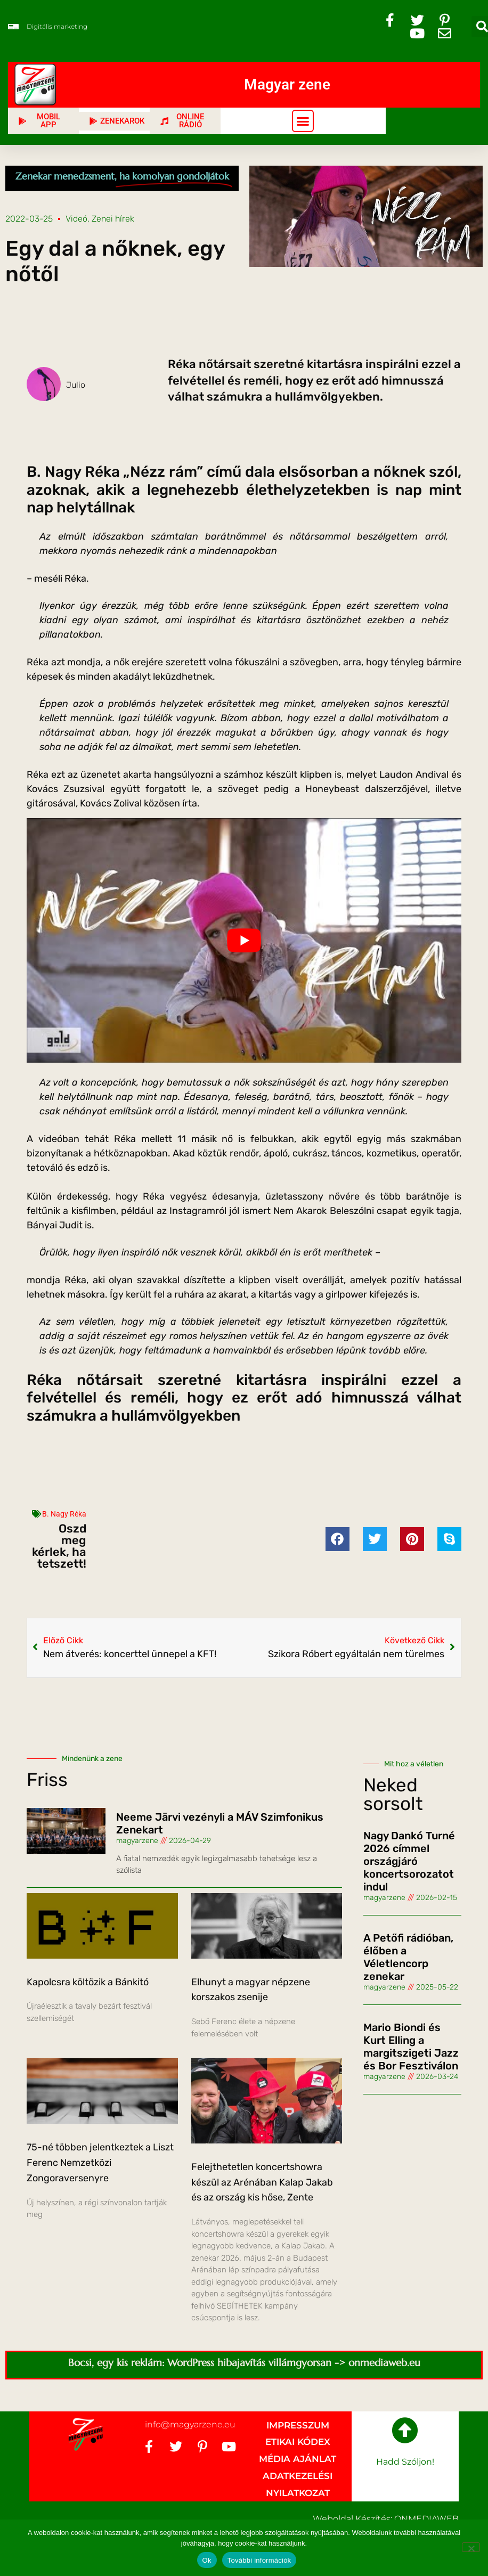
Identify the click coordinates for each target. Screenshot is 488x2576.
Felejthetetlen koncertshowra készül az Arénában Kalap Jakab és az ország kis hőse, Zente (262, 2182)
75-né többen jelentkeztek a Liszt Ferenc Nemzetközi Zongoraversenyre (100, 2162)
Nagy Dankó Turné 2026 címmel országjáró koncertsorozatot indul (409, 1861)
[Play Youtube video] (244, 940)
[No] (471, 2547)
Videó (76, 219)
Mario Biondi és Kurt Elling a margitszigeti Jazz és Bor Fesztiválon (411, 2046)
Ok (207, 2560)
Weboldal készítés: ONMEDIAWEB (386, 2519)
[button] (303, 121)
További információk (259, 2560)
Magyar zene (287, 84)
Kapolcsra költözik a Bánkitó (88, 1982)
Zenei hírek (113, 219)
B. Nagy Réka (64, 1514)
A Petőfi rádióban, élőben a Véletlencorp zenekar (408, 1957)
